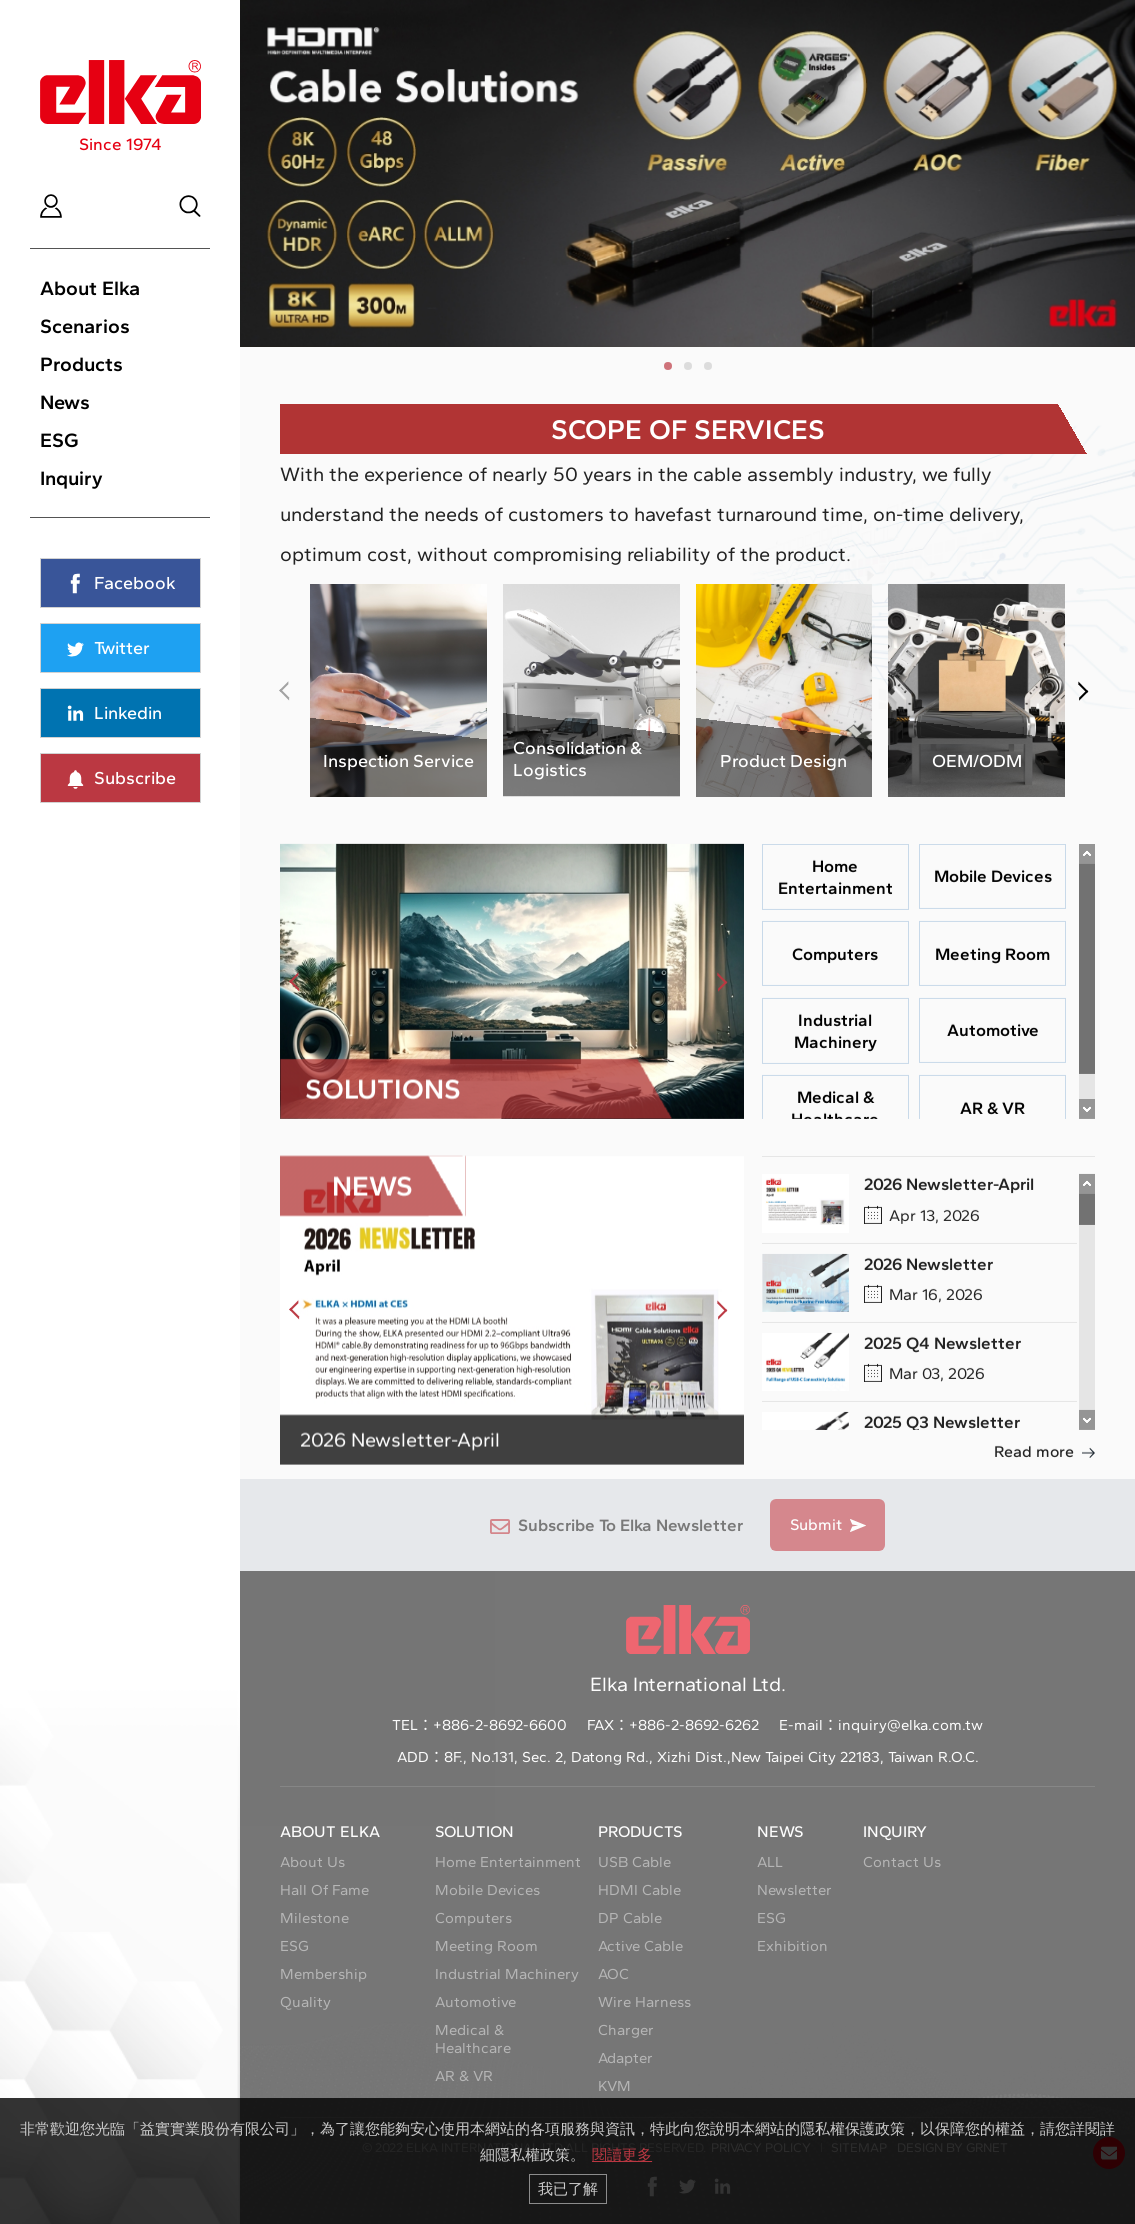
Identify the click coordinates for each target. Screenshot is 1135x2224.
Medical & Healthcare (473, 2039)
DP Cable (630, 1918)
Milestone (314, 1918)
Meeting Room (486, 1946)
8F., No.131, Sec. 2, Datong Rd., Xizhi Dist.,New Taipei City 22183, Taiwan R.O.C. (711, 1757)
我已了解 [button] (568, 2188)
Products (81, 364)
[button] (668, 366)
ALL (770, 1862)
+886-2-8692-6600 (500, 1725)
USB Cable (634, 1862)
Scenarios (85, 326)
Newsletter (794, 1890)
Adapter (625, 2058)
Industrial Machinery (507, 1974)
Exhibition (792, 1946)
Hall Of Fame (324, 1890)
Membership (323, 1974)
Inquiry (71, 478)
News (65, 402)
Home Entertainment (508, 1862)
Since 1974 (120, 107)
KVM (614, 2086)
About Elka (90, 288)
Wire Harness (644, 2002)
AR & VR (464, 2076)
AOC (613, 1974)
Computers (473, 1918)
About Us (312, 1862)
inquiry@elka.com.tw (910, 1725)
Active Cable (640, 1946)
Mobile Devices (487, 1890)
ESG (59, 440)
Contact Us (902, 1862)
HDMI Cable (639, 1890)
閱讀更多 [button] (622, 2154)
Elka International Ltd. (688, 1650)
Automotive (475, 2002)
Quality (305, 2002)
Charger (626, 2030)
